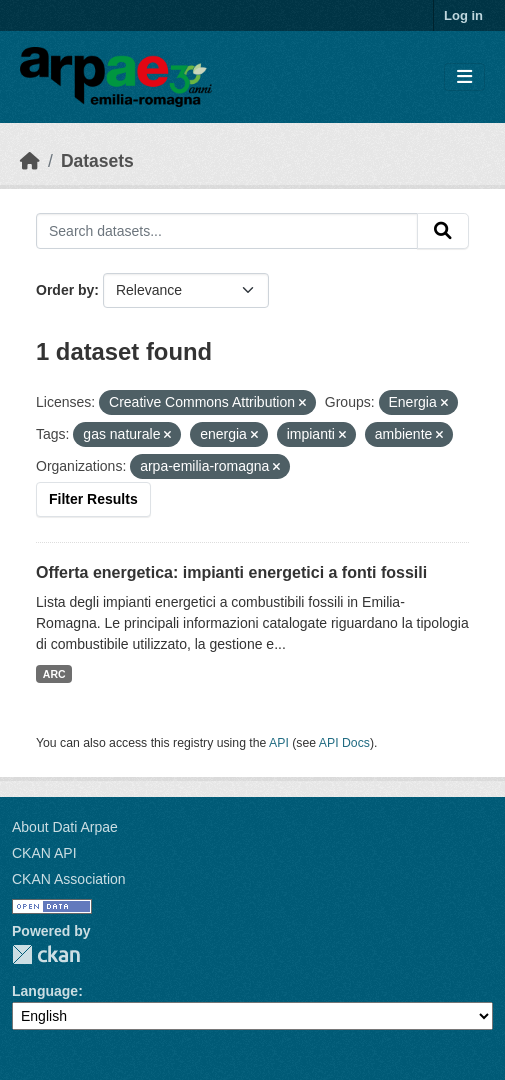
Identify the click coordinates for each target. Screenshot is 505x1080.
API (279, 743)
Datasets (97, 161)
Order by (65, 290)
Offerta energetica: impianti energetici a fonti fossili (231, 572)
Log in (463, 15)
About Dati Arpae (65, 827)
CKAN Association (69, 879)
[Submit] (443, 231)
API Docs (344, 743)
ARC (54, 674)
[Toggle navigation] (464, 77)
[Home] (30, 161)
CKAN (46, 954)
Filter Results (93, 499)
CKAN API (44, 853)
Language (45, 991)
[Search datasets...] (227, 231)
